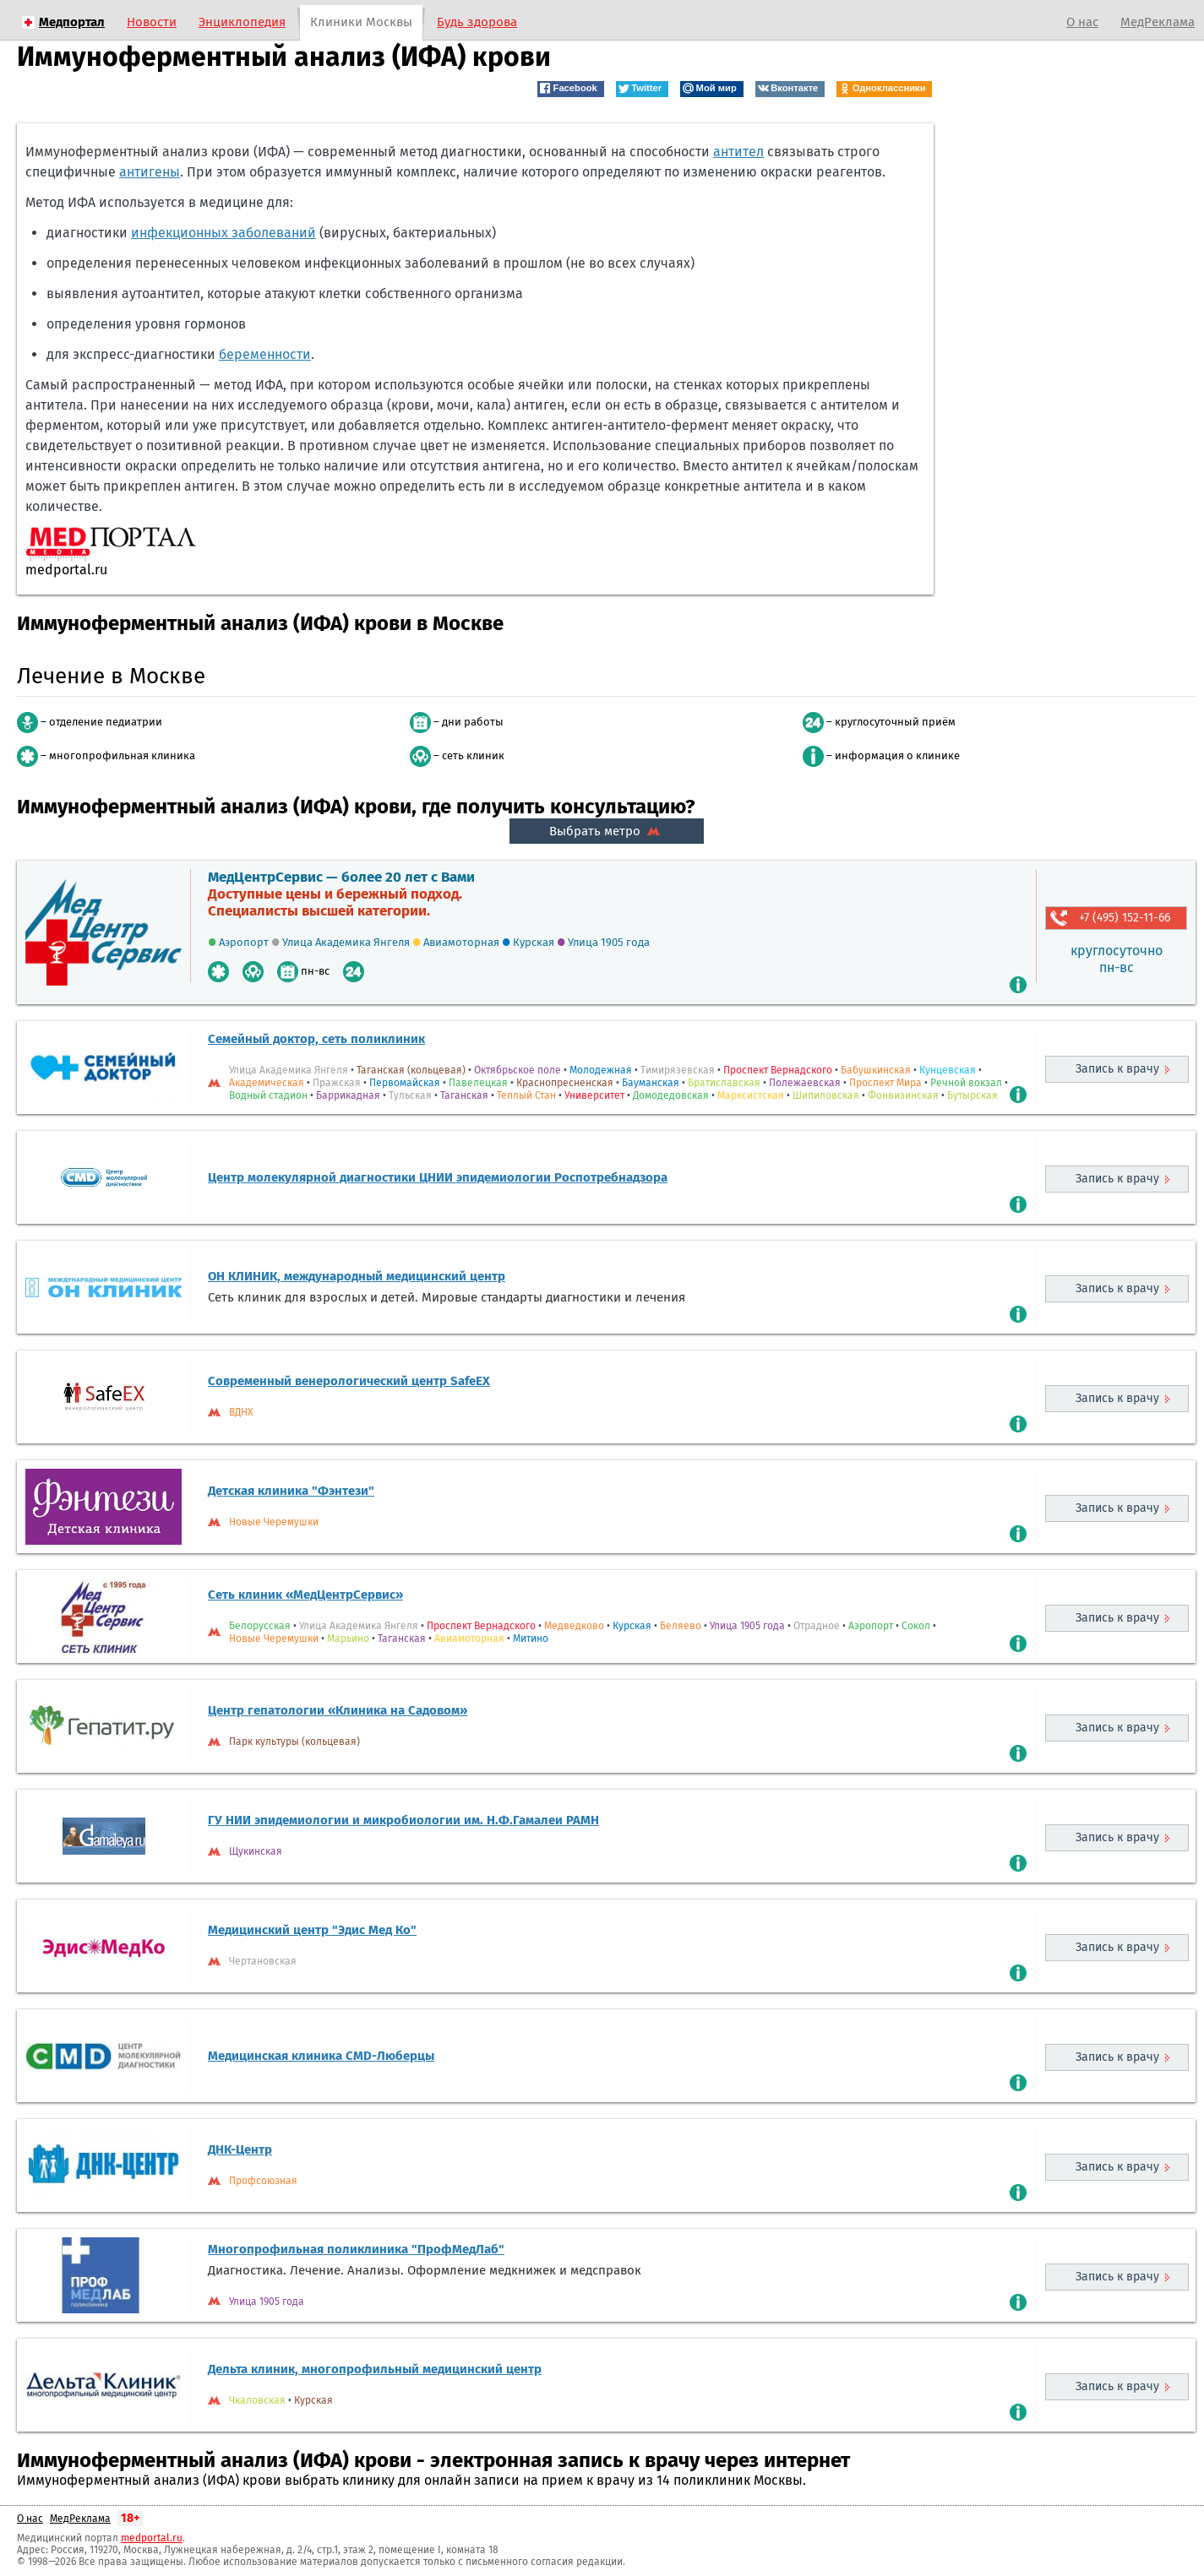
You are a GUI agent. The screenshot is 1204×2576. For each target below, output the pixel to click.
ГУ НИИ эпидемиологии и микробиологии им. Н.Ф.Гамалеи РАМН (403, 1820)
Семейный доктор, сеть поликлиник (316, 1038)
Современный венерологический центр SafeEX (349, 1381)
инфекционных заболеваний (223, 233)
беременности (265, 354)
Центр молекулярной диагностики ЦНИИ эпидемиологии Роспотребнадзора (437, 1177)
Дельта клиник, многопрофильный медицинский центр (375, 2369)
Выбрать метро (606, 831)
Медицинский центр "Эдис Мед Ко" (312, 1929)
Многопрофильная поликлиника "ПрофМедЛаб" (356, 2249)
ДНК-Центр (240, 2149)
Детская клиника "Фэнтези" (291, 1490)
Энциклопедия (242, 22)
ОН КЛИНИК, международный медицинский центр (356, 1276)
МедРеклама (1157, 22)
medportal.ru (152, 2538)
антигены (149, 172)
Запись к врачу (1117, 1069)
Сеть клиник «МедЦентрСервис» (305, 1594)
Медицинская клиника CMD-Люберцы (321, 2055)
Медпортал (72, 22)
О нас (1082, 22)
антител (738, 152)
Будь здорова (477, 22)
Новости (152, 22)
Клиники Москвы (361, 22)
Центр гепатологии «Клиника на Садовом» (337, 1710)
